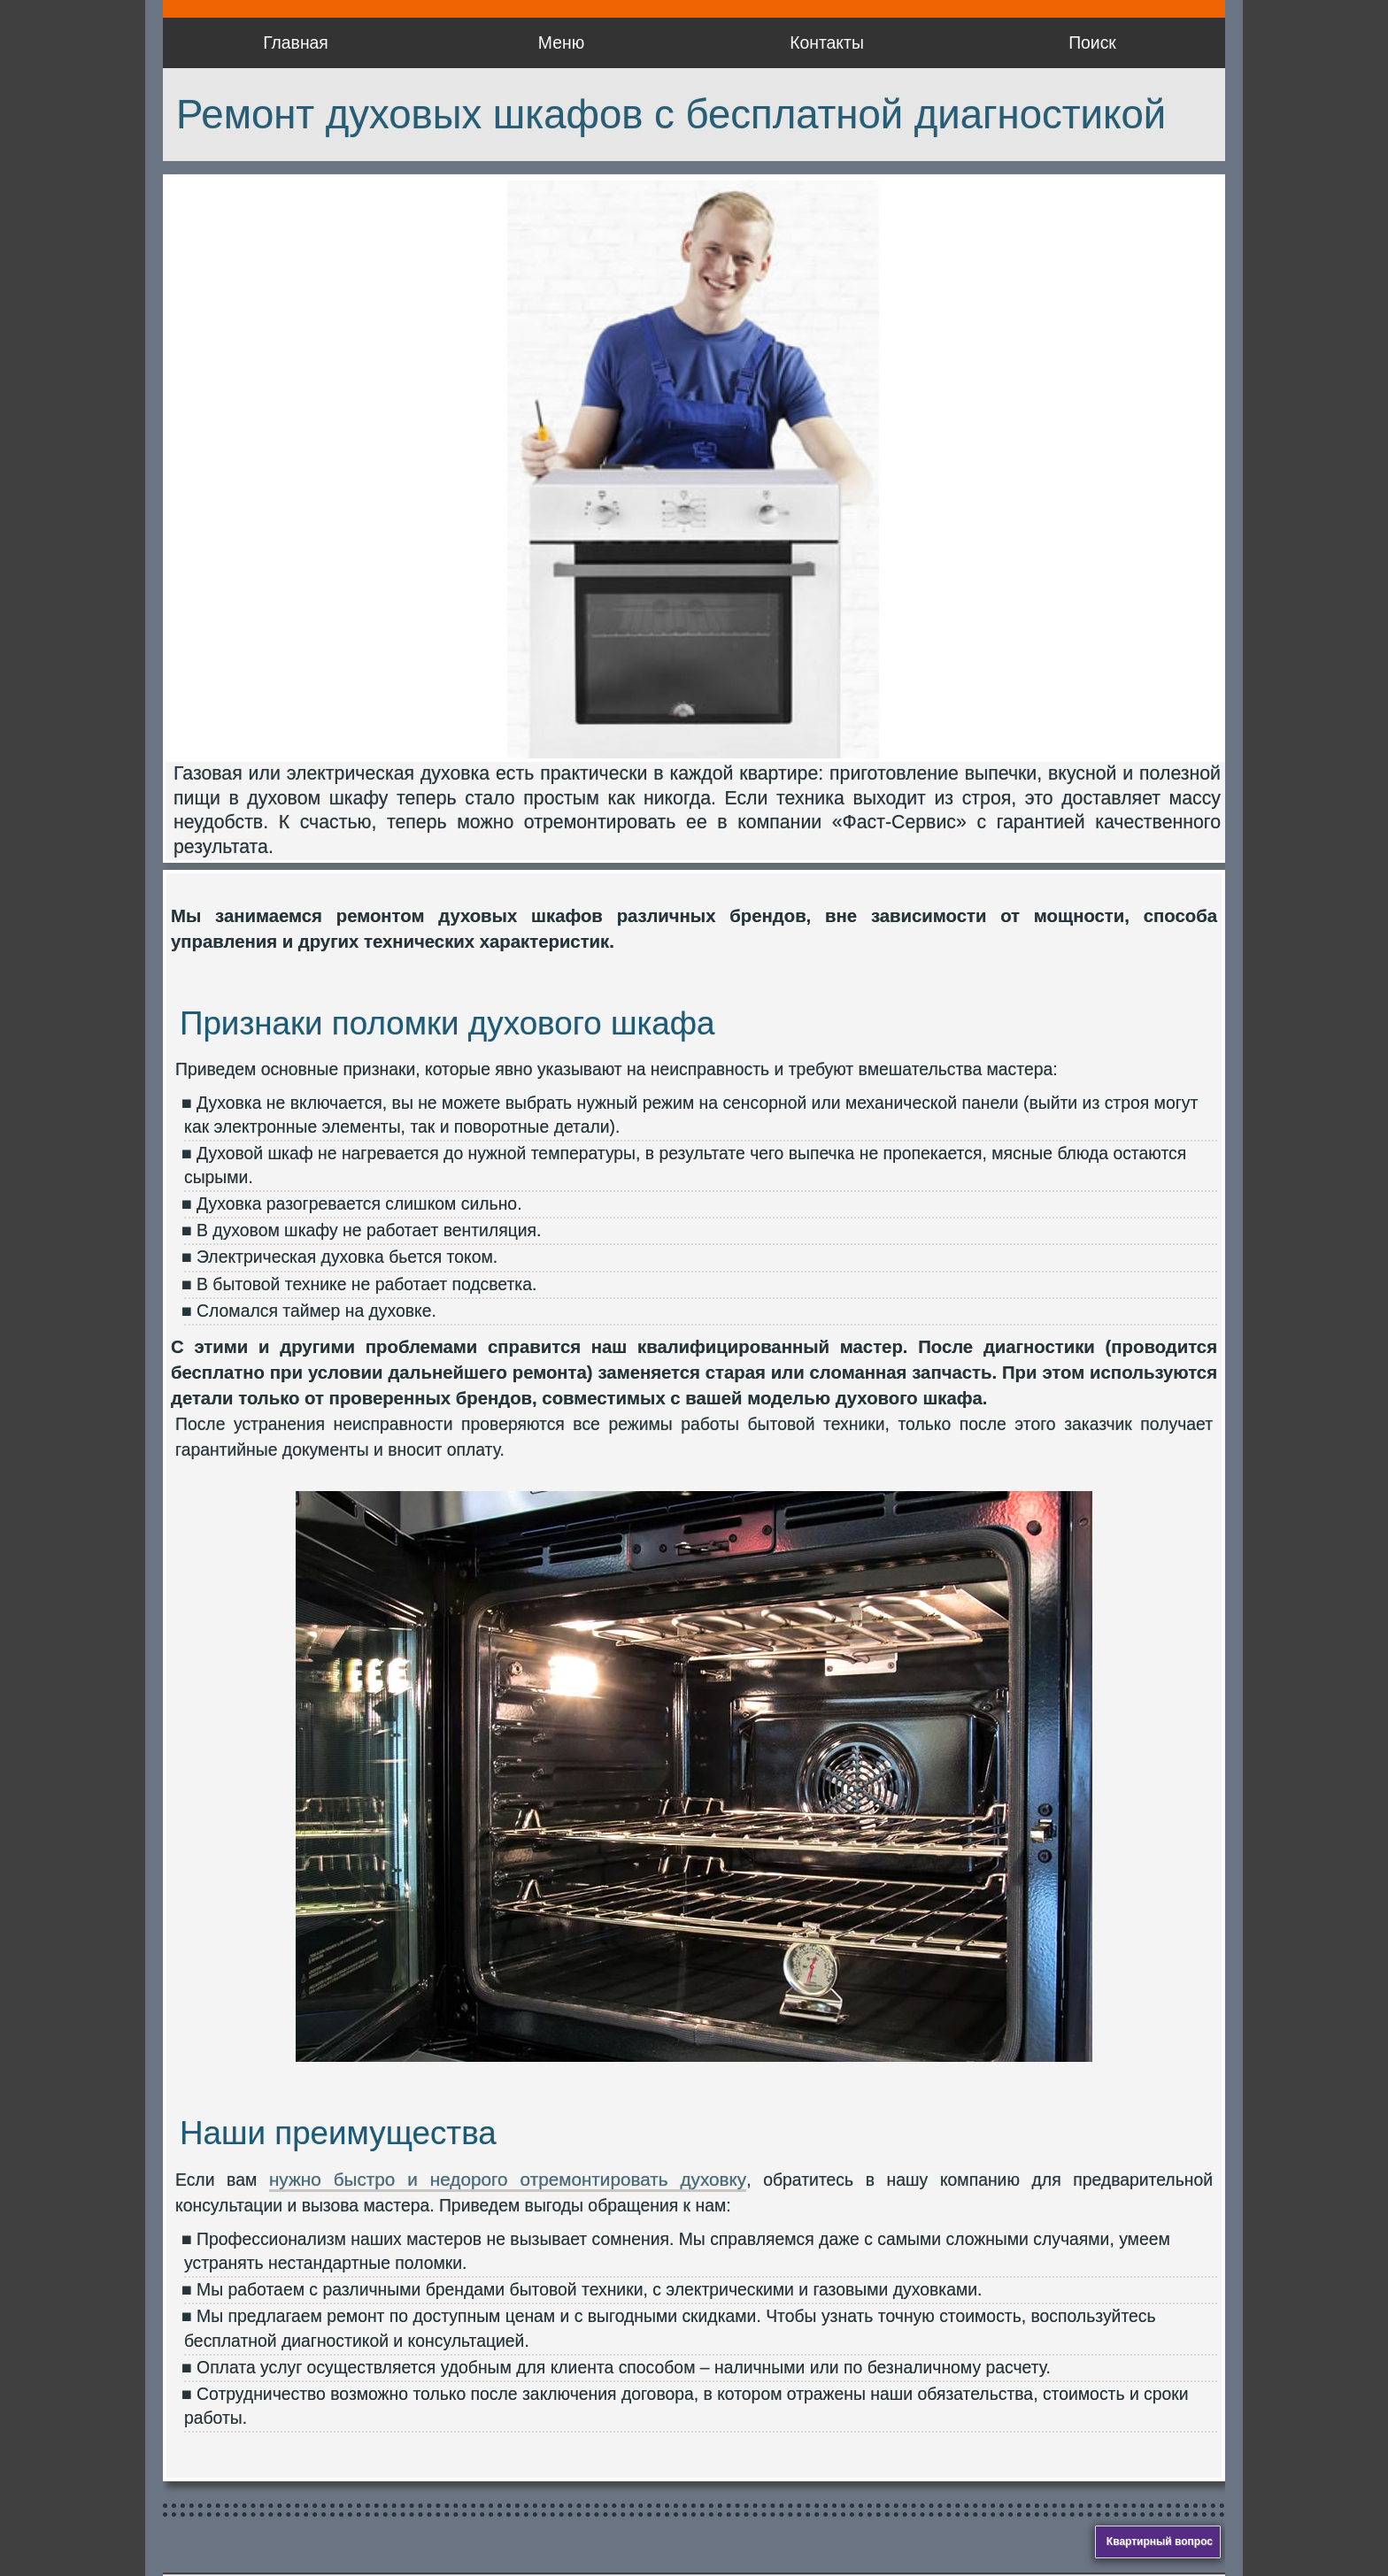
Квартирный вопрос (1160, 2541)
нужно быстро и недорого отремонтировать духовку (507, 2179)
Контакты (827, 42)
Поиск (1092, 42)
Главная (295, 42)
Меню (561, 42)
